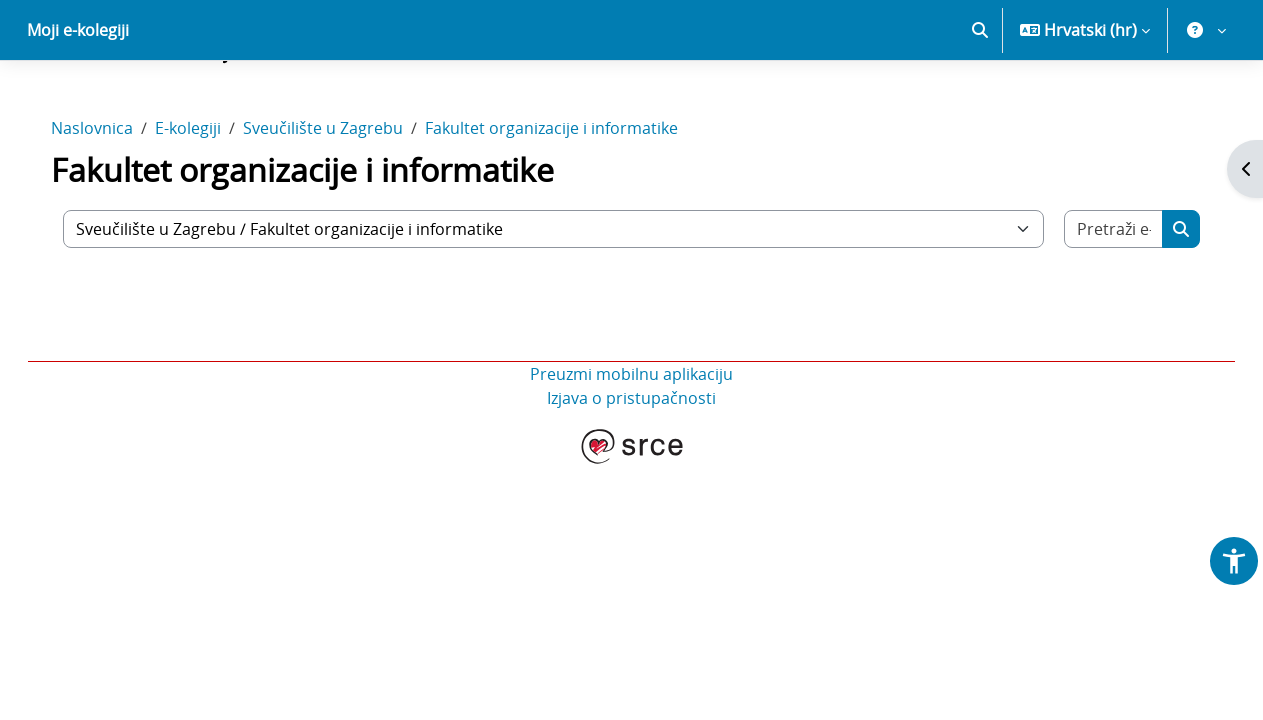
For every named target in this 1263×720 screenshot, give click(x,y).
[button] (980, 100)
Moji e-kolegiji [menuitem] (78, 100)
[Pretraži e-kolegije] (1096, 299)
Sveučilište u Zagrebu (343, 198)
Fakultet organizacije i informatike (571, 198)
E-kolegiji (208, 198)
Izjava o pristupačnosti (631, 468)
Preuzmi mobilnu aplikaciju (631, 444)
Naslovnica (112, 198)
